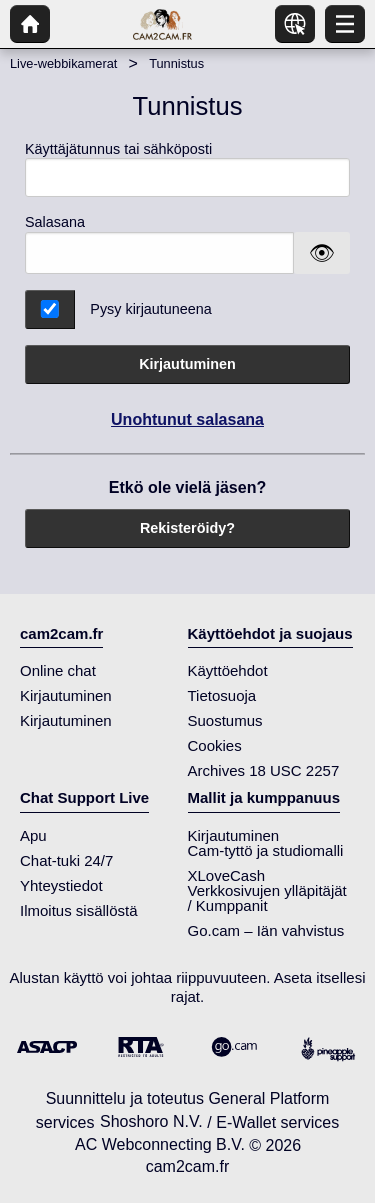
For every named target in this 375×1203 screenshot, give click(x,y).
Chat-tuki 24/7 (66, 860)
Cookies (215, 745)
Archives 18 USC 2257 (264, 770)
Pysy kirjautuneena (151, 309)
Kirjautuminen (187, 364)
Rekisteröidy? (187, 528)
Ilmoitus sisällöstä (79, 910)
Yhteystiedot (61, 885)
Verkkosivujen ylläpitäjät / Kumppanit (267, 898)
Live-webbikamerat (63, 63)
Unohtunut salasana (187, 419)
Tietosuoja (222, 695)
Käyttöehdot (228, 670)
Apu (33, 835)
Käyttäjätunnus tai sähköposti (187, 169)
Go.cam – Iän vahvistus (266, 930)
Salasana (55, 222)
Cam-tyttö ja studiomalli (266, 850)
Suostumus (225, 720)
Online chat (58, 670)
